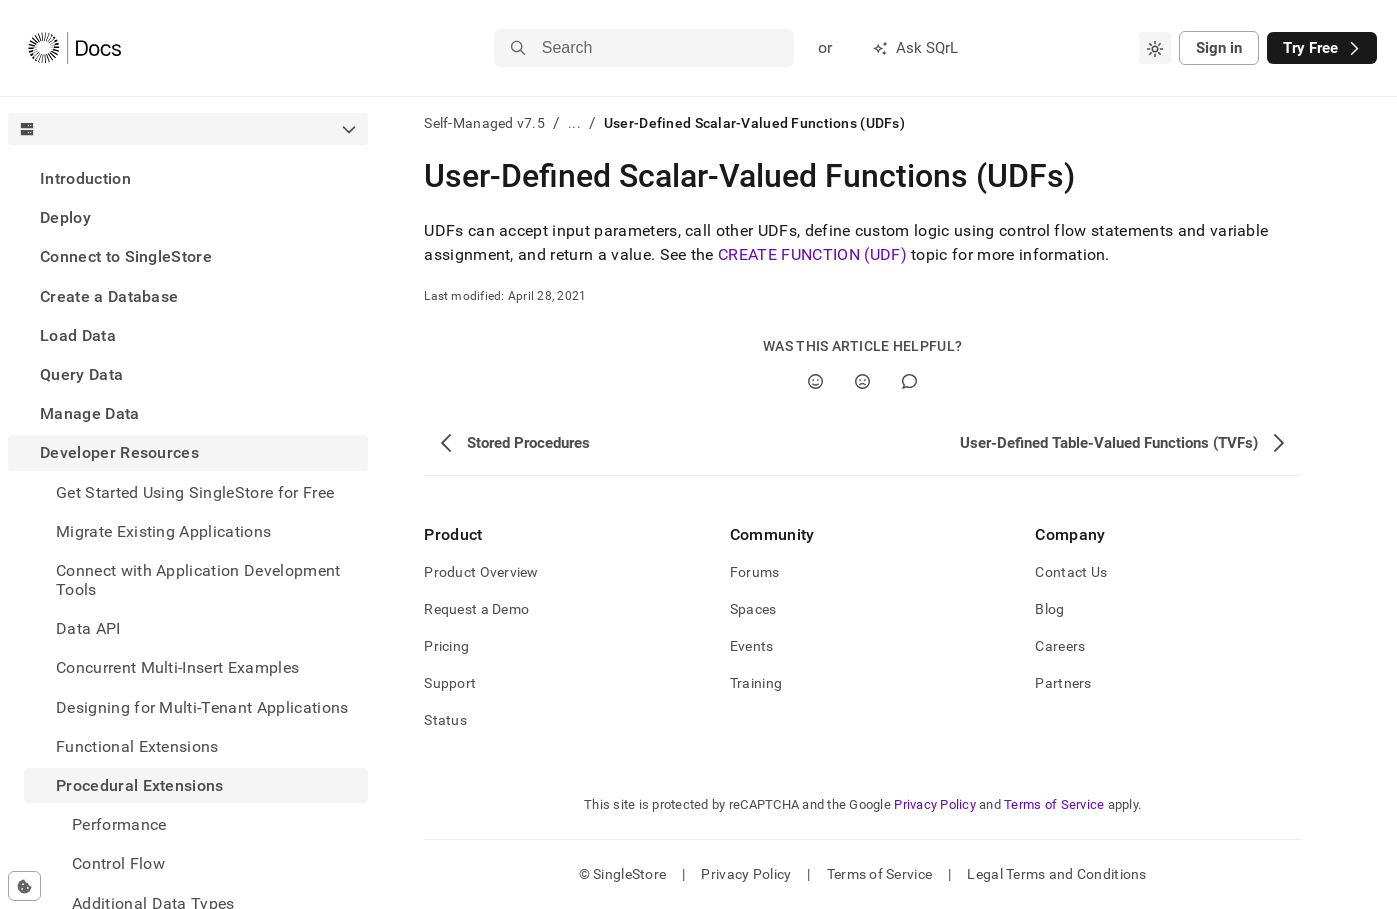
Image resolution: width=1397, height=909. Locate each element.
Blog (1049, 609)
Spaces (753, 609)
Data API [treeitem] (88, 628)
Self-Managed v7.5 (484, 123)
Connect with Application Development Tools (198, 580)
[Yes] (815, 381)
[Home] (74, 48)
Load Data (78, 335)
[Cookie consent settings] (24, 886)
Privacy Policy (935, 804)
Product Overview (481, 572)
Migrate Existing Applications (163, 531)
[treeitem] (188, 178)
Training (756, 683)
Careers (1060, 646)
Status (445, 720)
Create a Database (109, 296)
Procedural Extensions (140, 785)
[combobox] (1155, 48)
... (574, 123)
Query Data (81, 374)
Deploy (65, 217)
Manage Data (90, 413)
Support (450, 683)
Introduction (85, 178)
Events (752, 646)
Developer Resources (119, 452)
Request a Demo (476, 609)
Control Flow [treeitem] (118, 863)
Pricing (446, 646)
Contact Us (1071, 572)
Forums (755, 572)
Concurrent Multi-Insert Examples (177, 667)
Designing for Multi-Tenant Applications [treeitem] (202, 707)
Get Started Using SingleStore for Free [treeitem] (195, 492)
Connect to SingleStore (126, 256)
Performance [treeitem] (119, 824)
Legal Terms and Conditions (1056, 874)
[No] (862, 381)
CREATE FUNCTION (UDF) (812, 254)
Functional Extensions (137, 746)
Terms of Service (1054, 804)
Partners (1063, 683)
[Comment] (909, 381)
